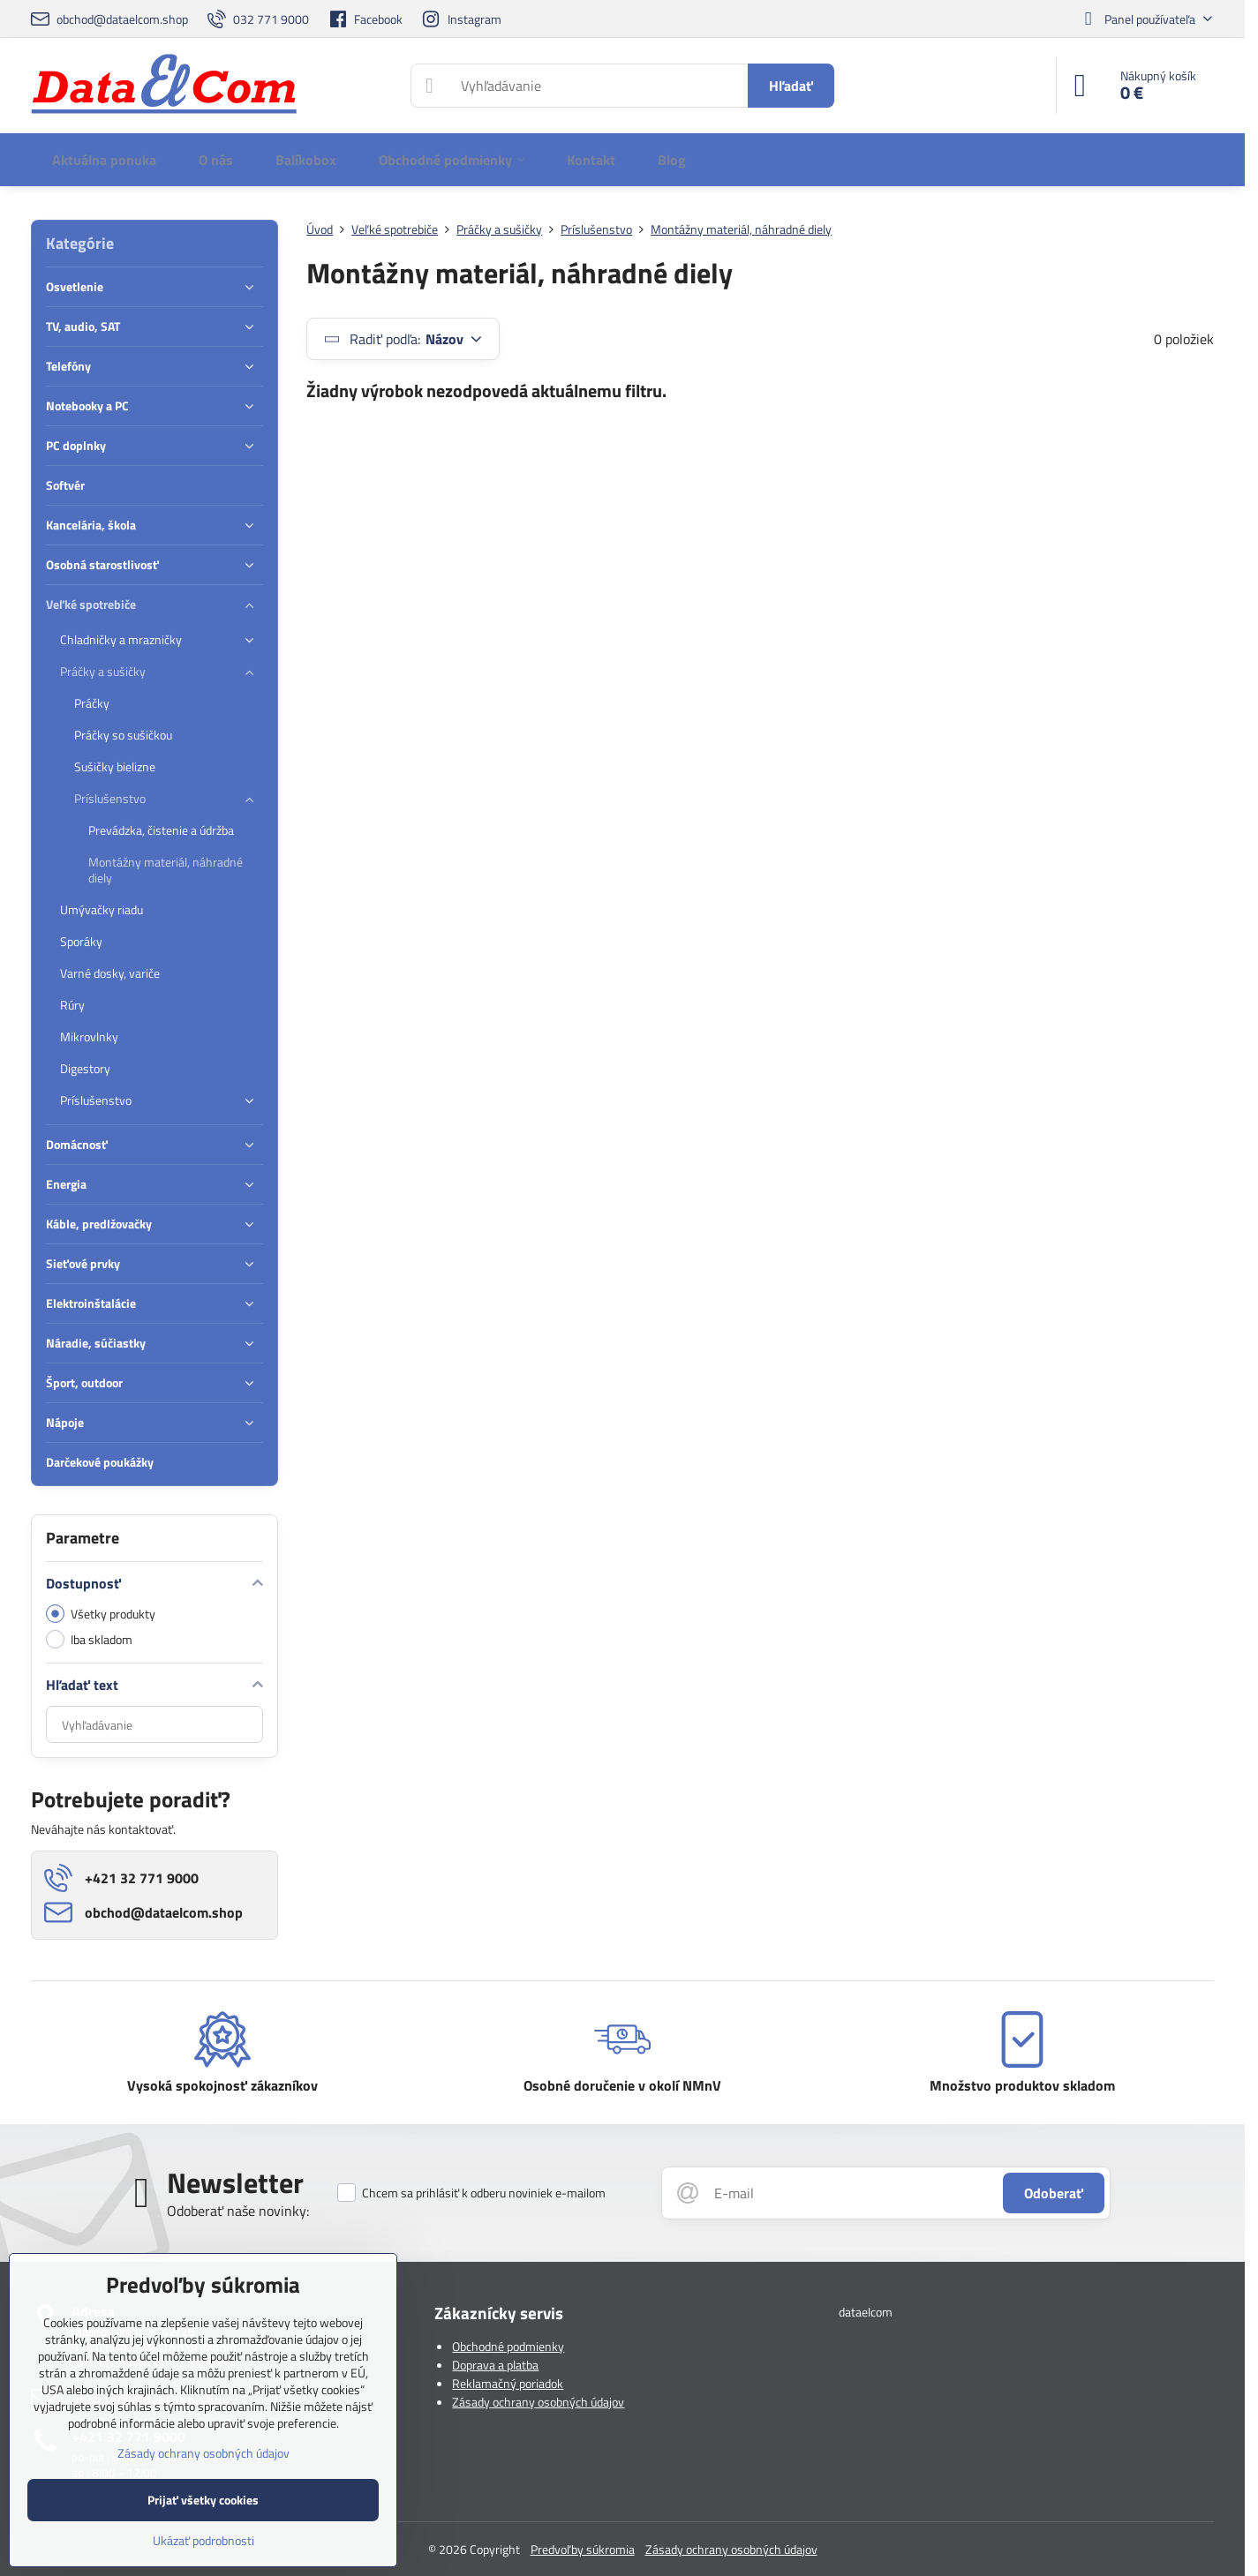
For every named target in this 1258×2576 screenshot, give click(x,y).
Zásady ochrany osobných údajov (538, 2401)
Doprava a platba (495, 2364)
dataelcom (866, 2311)
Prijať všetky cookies (203, 2499)
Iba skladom (89, 1639)
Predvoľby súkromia (583, 2549)
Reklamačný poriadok (507, 2383)
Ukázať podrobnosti (203, 2540)
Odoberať (1053, 2193)
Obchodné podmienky (508, 2346)
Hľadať (791, 85)
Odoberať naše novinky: (238, 2210)
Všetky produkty (100, 1613)
